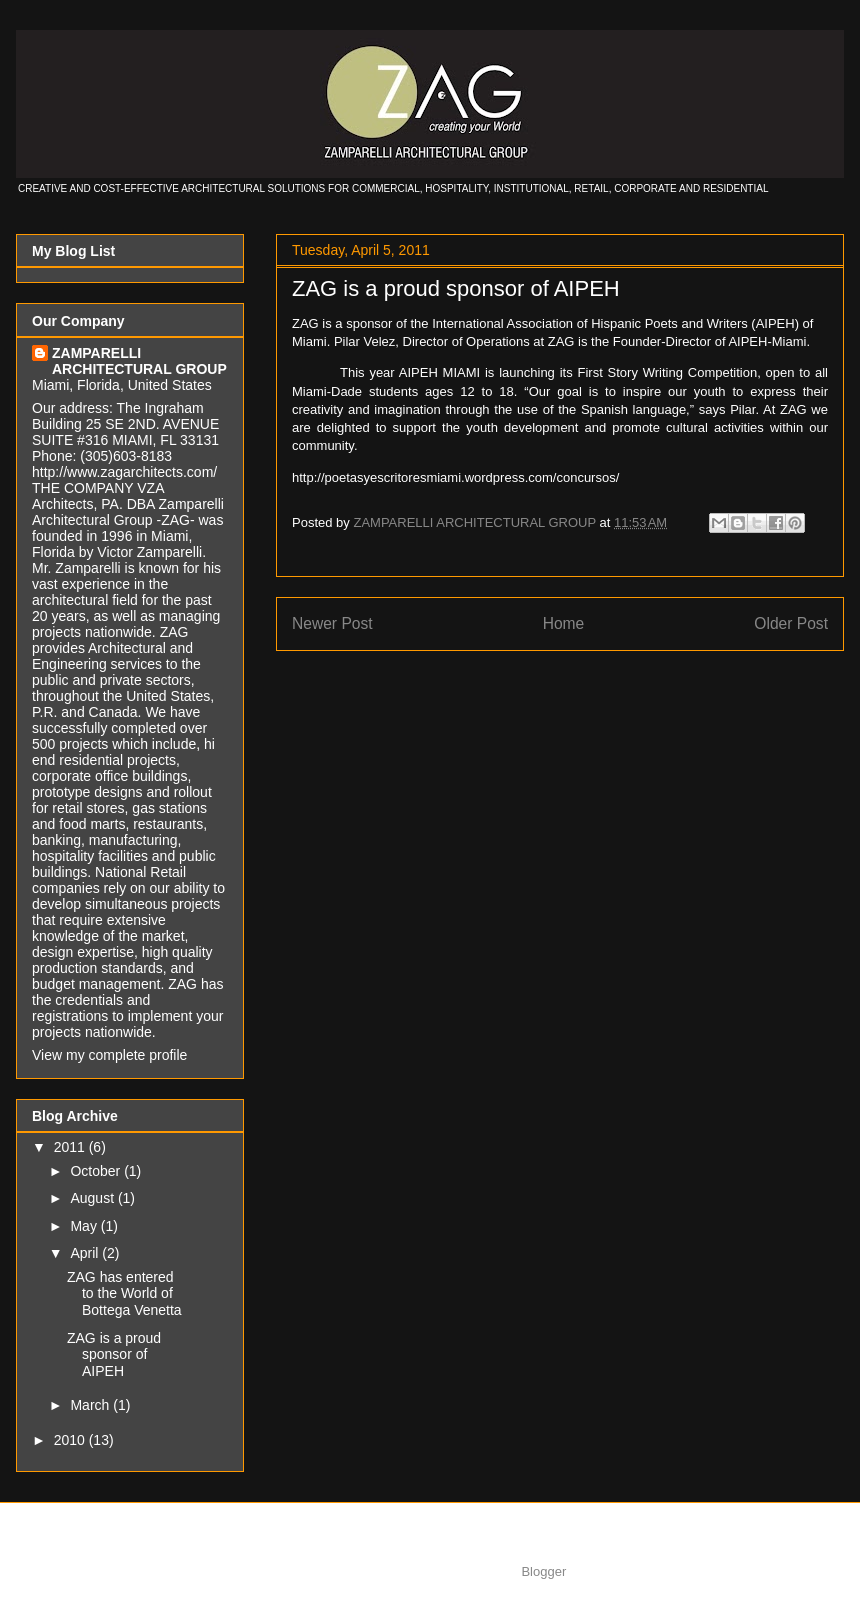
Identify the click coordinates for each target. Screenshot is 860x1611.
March (91, 1405)
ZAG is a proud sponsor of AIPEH (456, 288)
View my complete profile (109, 1055)
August (93, 1198)
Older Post (791, 623)
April (86, 1253)
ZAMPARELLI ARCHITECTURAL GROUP (139, 361)
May (85, 1226)
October (97, 1171)
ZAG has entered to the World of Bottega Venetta (124, 1294)
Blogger (543, 1571)
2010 (71, 1440)
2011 (71, 1147)
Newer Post (332, 623)
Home (564, 623)
